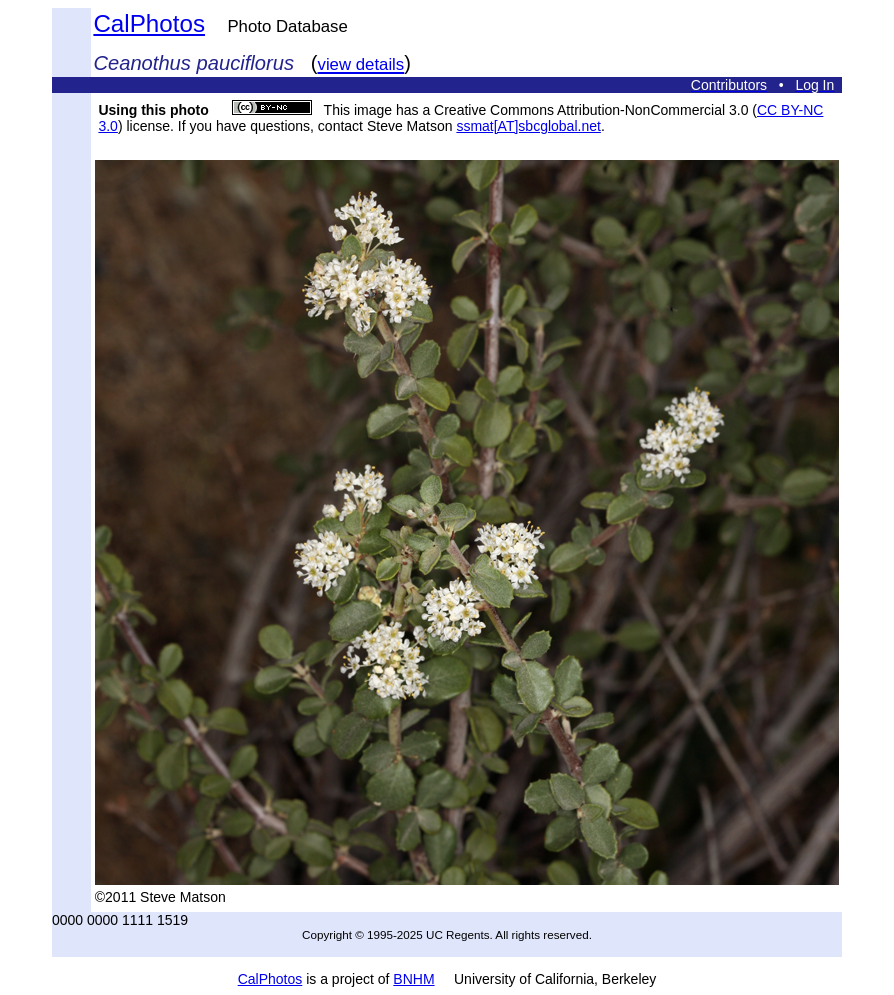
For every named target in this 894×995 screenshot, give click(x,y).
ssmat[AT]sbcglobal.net (528, 126)
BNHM (413, 979)
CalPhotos (149, 23)
